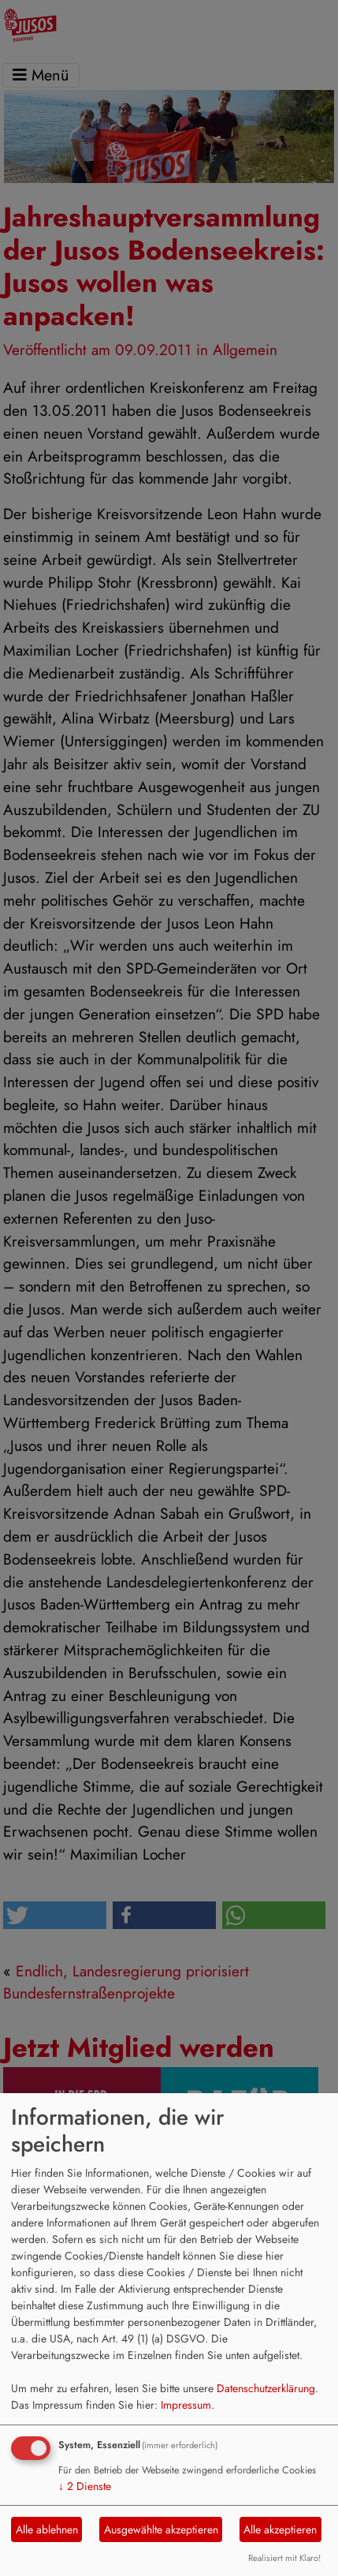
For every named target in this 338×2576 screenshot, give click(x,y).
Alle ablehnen (47, 2529)
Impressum (186, 2405)
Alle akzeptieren (280, 2529)
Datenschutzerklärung (266, 2388)
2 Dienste (84, 2486)
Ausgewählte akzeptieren (161, 2529)
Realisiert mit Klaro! (284, 2558)
